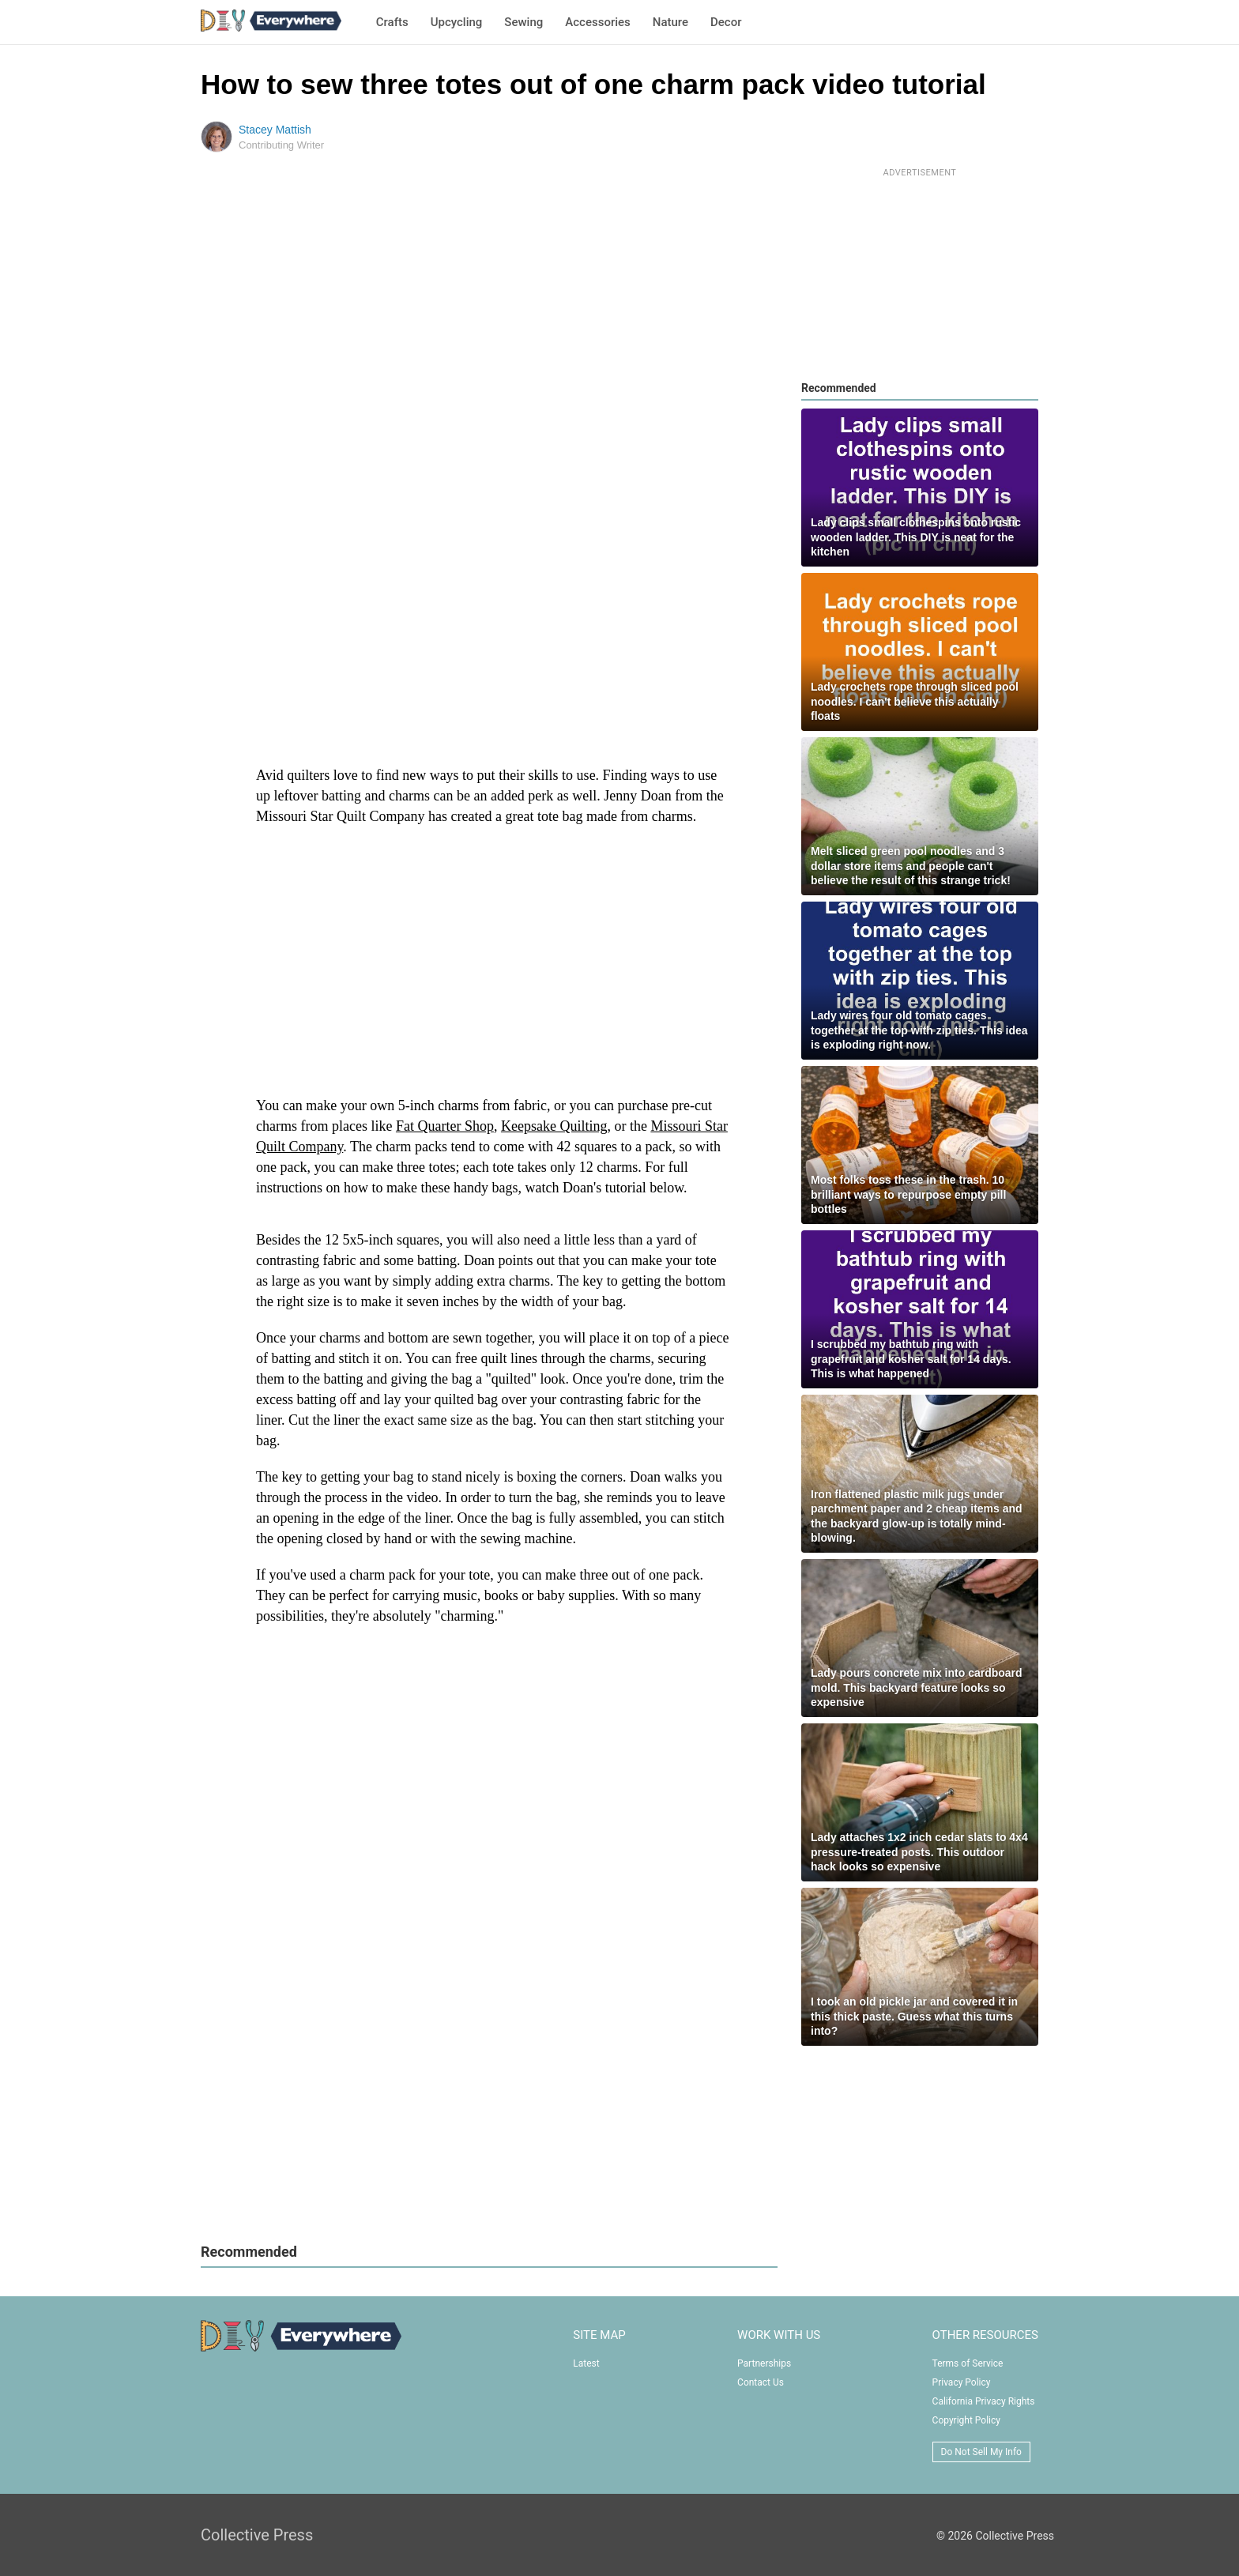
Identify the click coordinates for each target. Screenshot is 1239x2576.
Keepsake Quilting (554, 1126)
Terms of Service (968, 2363)
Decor (725, 22)
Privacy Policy (961, 2382)
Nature (670, 22)
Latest (586, 2363)
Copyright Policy (966, 2420)
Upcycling (457, 22)
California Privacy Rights (983, 2401)
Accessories (597, 22)
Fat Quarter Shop (445, 1126)
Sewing (523, 22)
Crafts (392, 22)
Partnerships (764, 2363)
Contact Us (760, 2382)
